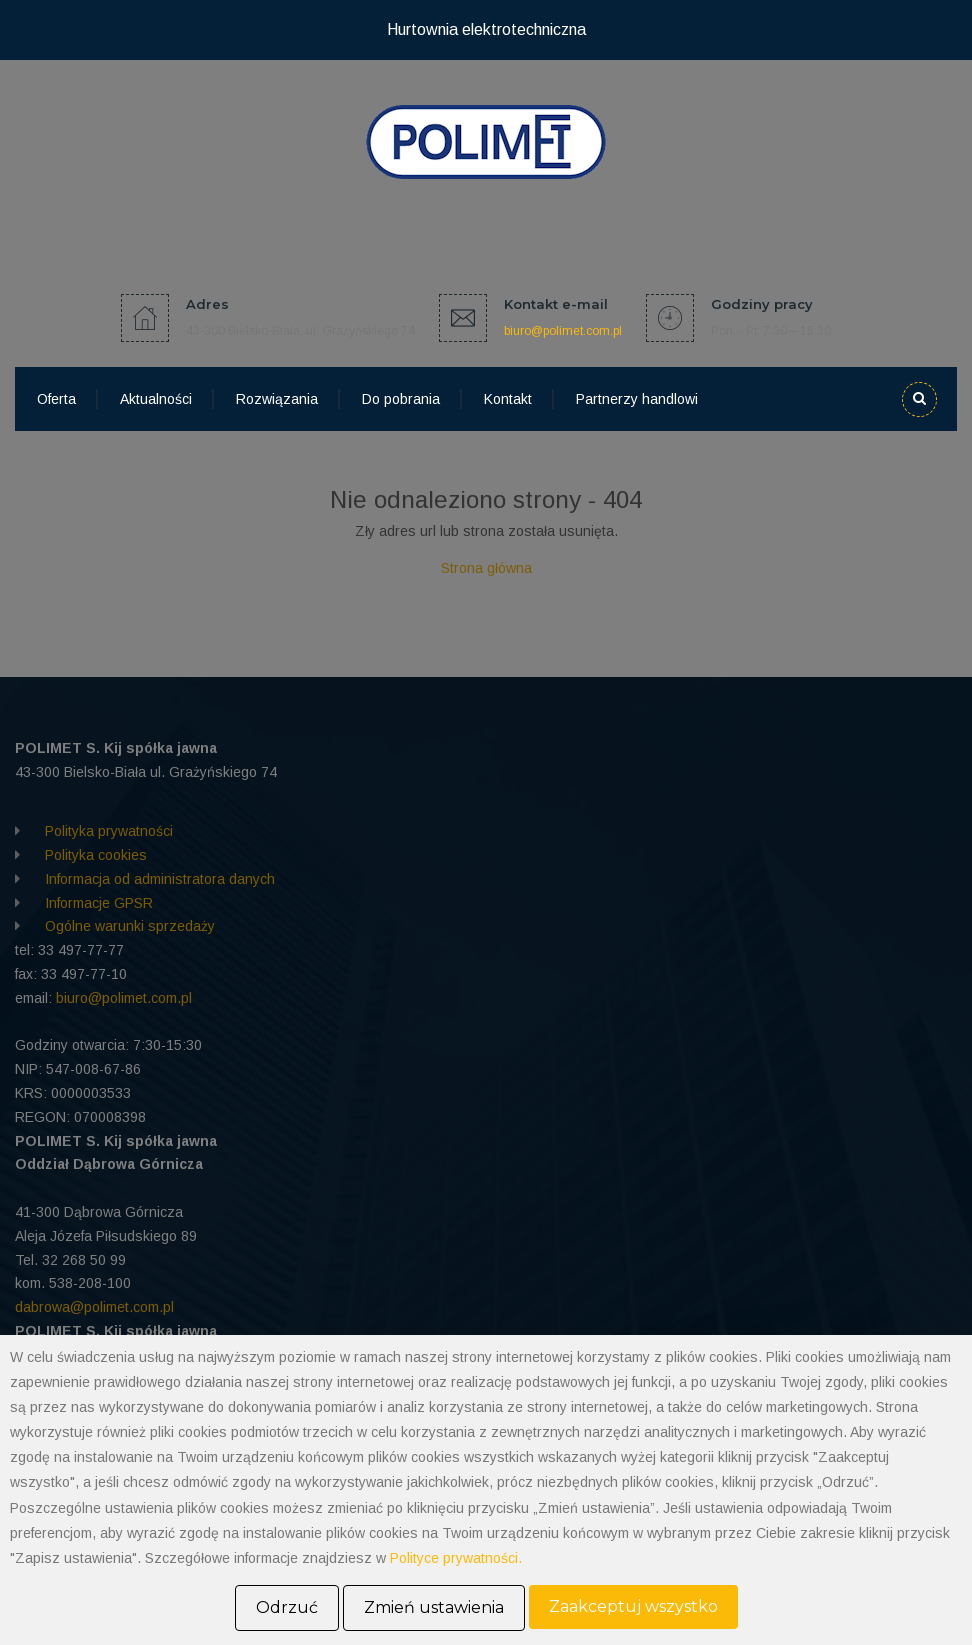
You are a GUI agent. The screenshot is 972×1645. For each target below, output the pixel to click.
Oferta (56, 399)
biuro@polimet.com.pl (563, 331)
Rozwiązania (277, 399)
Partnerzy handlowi (637, 399)
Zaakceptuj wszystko (633, 1606)
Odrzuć (287, 1607)
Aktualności (156, 399)
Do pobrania (401, 399)
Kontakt (508, 399)
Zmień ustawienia (434, 1607)
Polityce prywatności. (456, 1558)
